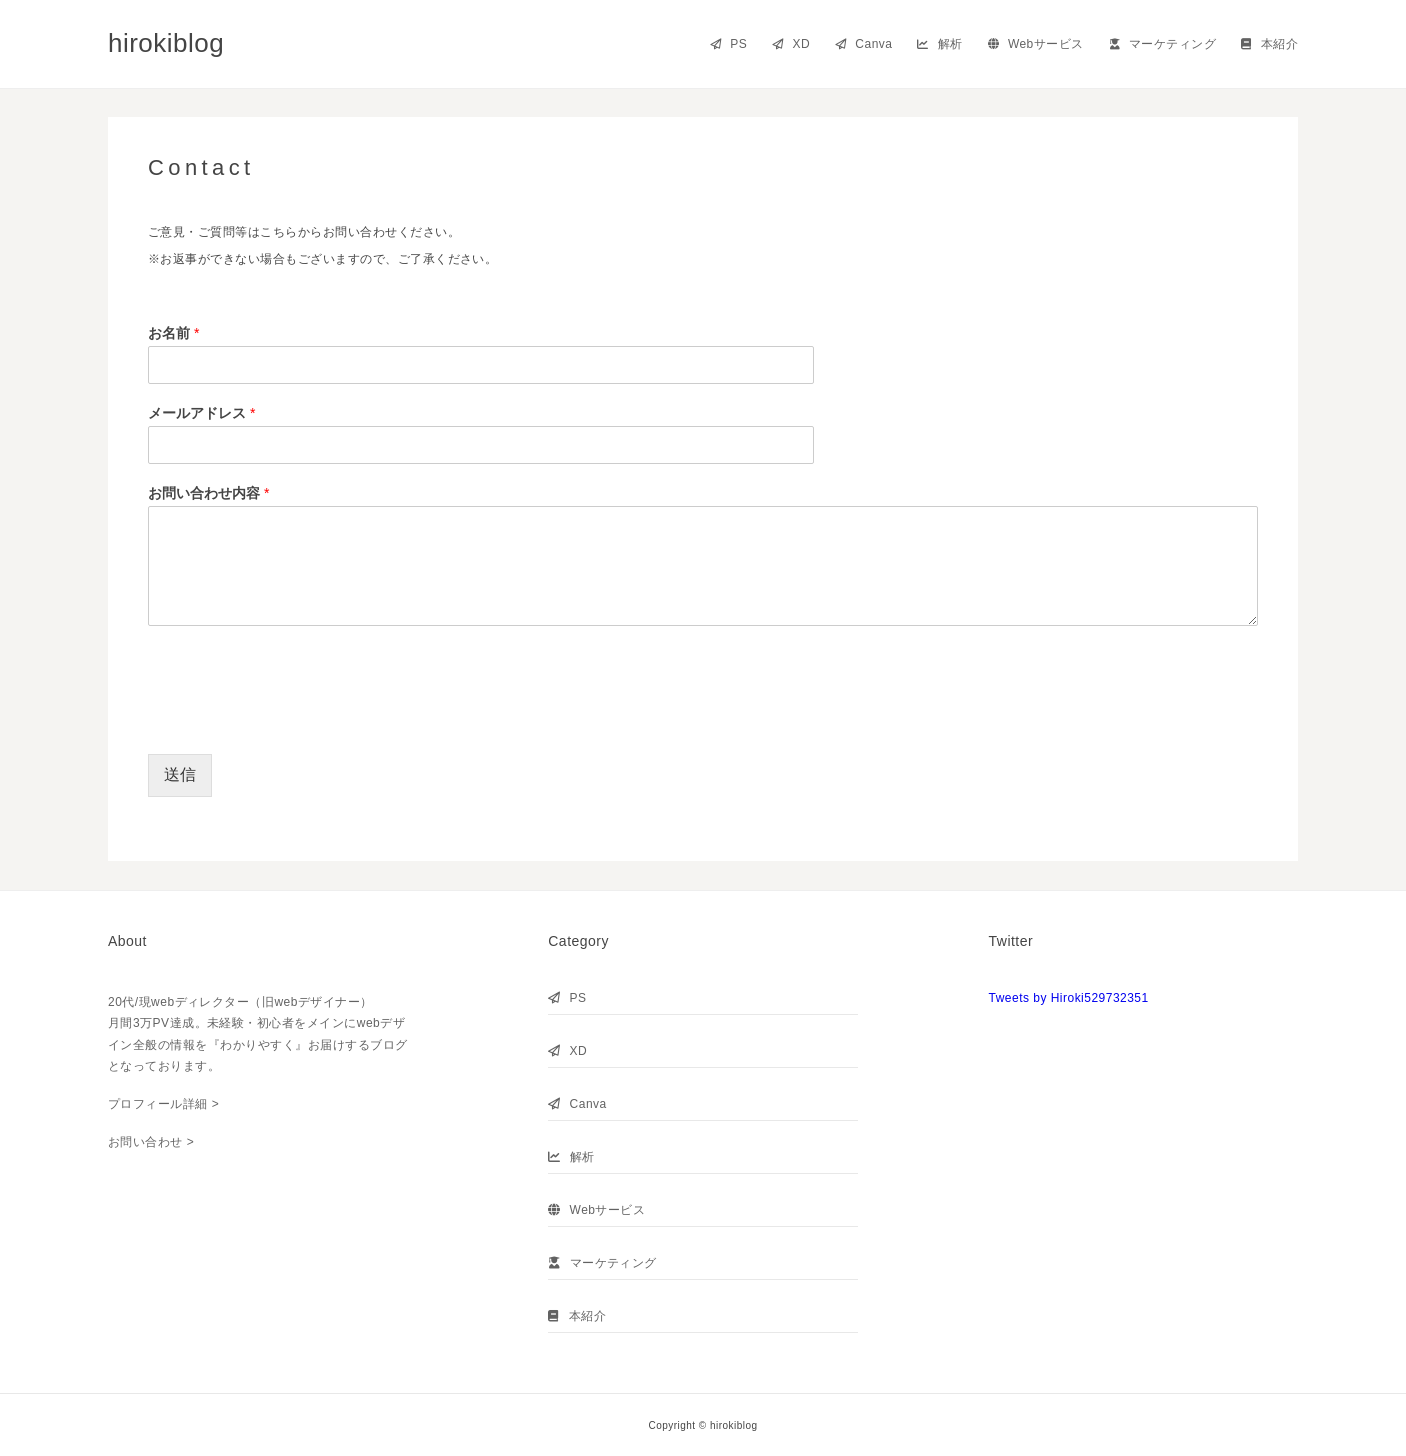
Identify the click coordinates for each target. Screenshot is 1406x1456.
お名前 (173, 333)
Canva (863, 44)
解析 (939, 44)
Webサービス (1036, 44)
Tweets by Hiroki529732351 (1069, 998)
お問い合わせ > (151, 1142)
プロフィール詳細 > (163, 1104)
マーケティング (1163, 44)
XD (791, 44)
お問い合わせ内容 (208, 493)
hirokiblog (166, 43)
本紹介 (1269, 44)
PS (728, 44)
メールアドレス (201, 413)
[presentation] (300, 721)
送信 (180, 774)
